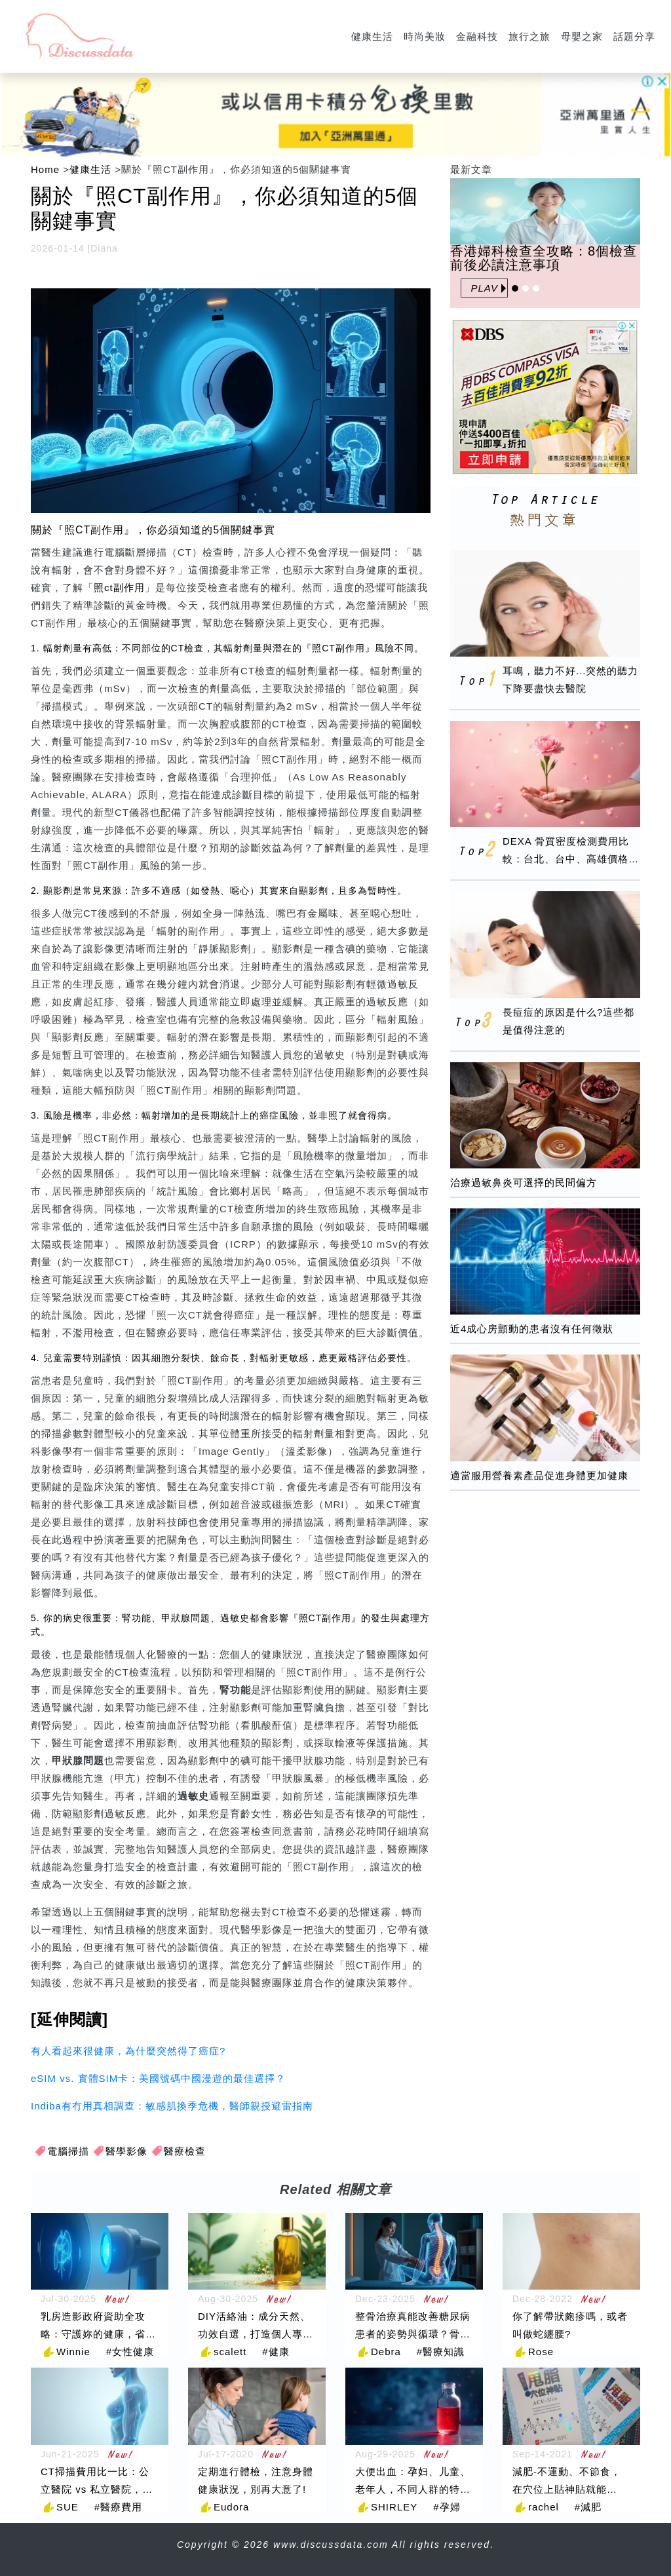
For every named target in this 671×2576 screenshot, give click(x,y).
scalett (230, 2351)
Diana (104, 248)
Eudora (231, 2506)
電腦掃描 (68, 2151)
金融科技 (477, 36)
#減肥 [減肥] (588, 2506)
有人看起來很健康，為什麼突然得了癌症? (128, 2050)
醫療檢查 (185, 2151)
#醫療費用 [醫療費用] (118, 2506)
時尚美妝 (425, 36)
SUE (67, 2506)
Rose (541, 2351)
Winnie (73, 2351)
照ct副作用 (119, 587)
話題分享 (634, 36)
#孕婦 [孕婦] (446, 2506)
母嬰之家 (582, 36)
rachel (543, 2506)
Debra (386, 2351)
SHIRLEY (394, 2506)
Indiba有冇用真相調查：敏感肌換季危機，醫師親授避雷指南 (172, 2105)
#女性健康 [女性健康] (130, 2351)
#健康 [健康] (275, 2351)
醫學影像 (126, 2151)
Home (45, 169)
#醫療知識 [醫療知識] (441, 2351)
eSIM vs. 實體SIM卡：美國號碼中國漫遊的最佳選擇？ (158, 2078)
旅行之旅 (529, 36)
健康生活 (372, 36)
